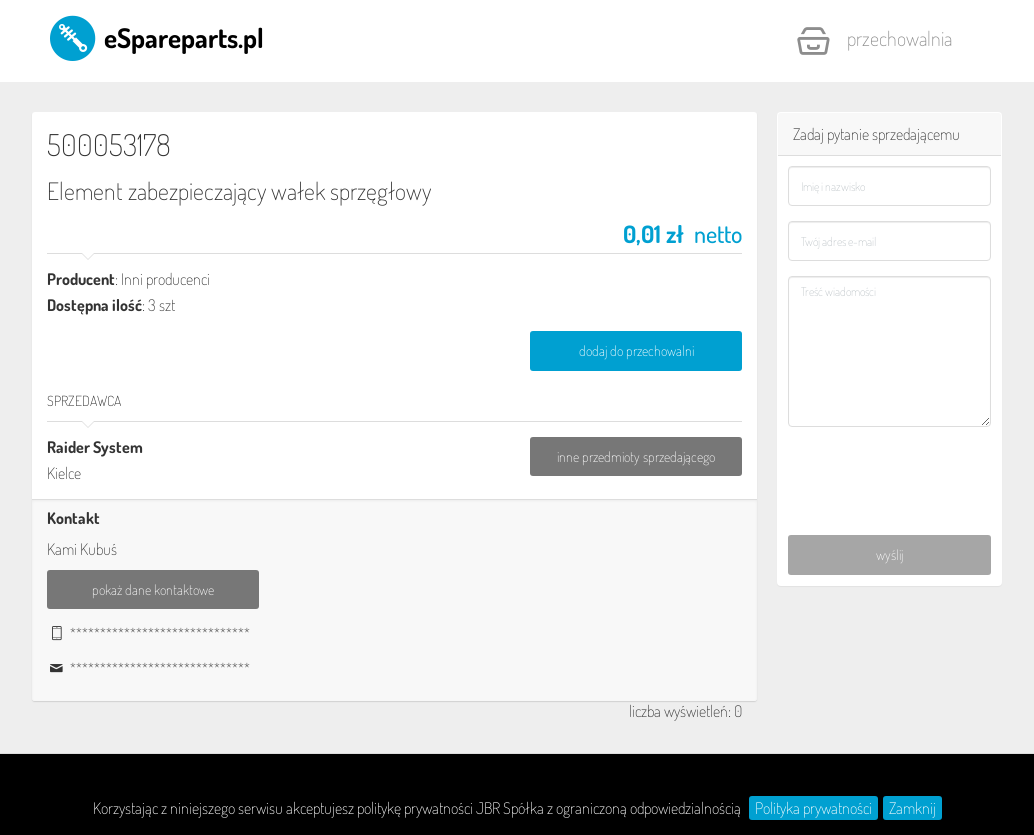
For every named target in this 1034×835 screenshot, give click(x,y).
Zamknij (912, 808)
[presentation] (890, 468)
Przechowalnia (874, 41)
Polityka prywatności (813, 808)
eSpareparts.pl (155, 37)
